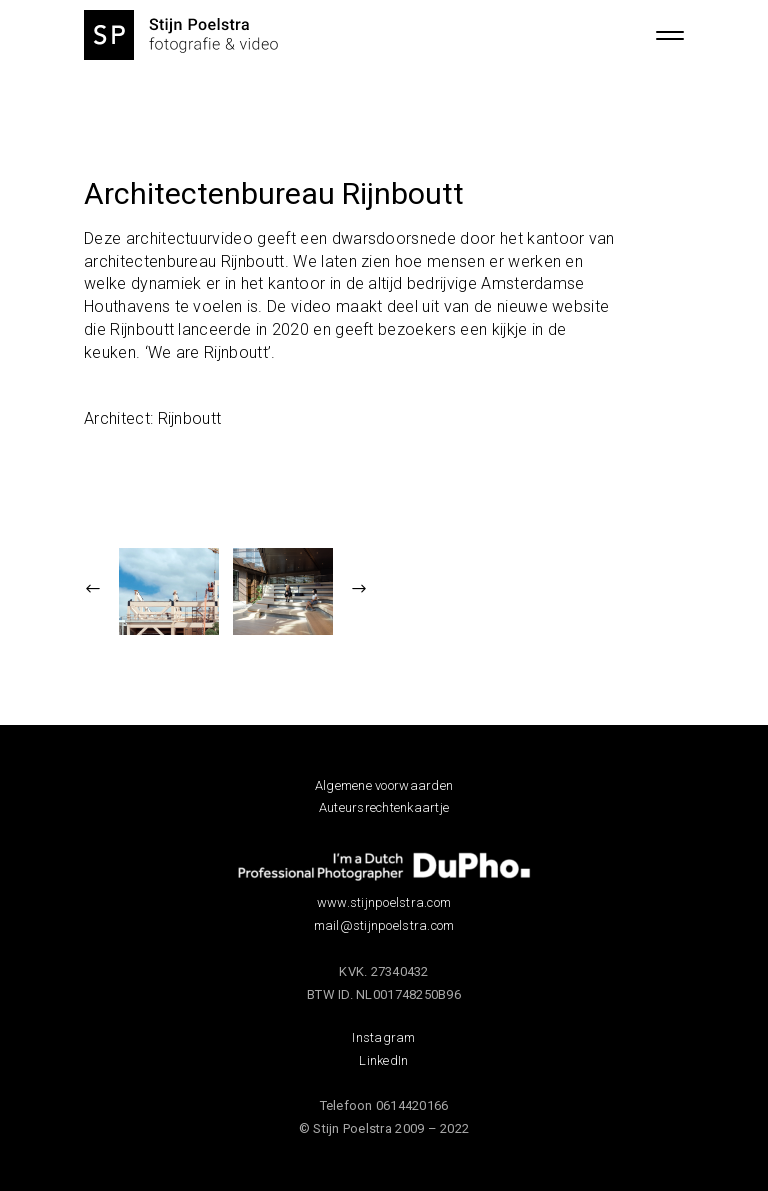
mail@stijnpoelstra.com (384, 925)
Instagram (383, 1037)
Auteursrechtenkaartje (384, 807)
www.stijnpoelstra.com (384, 902)
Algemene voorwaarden (384, 785)
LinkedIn (383, 1060)
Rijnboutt (190, 418)
